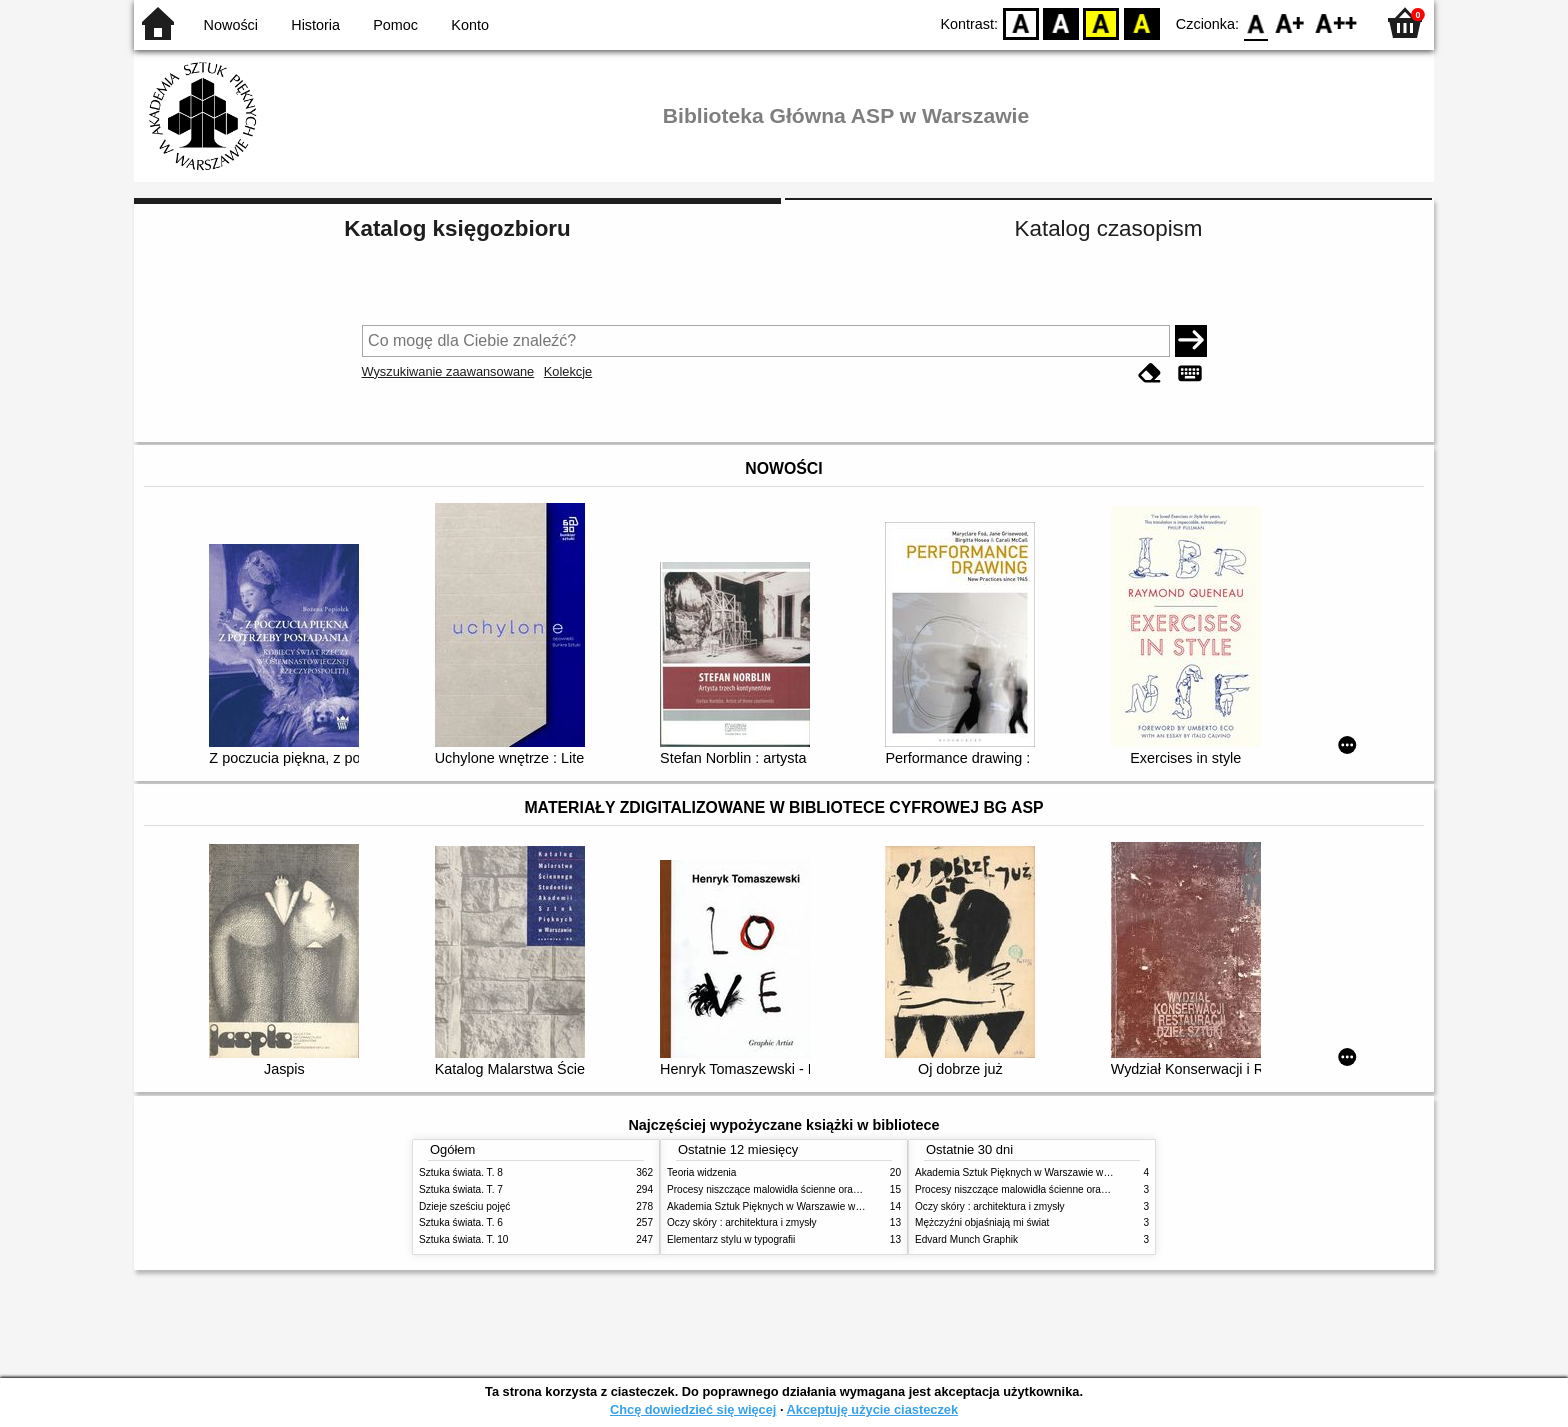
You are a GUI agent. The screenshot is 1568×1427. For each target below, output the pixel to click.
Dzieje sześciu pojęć (464, 1206)
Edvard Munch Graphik (966, 1239)
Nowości (231, 25)
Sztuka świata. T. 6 (461, 1222)
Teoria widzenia (701, 1172)
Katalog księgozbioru (457, 228)
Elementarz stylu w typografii (731, 1239)
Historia (315, 25)
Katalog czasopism (1109, 228)
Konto (470, 25)
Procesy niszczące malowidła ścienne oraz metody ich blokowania (815, 1189)
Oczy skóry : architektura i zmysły (742, 1222)
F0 (1255, 22)
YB (1101, 22)
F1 (1290, 22)
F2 (1336, 22)
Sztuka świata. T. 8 (461, 1172)
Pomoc (395, 25)
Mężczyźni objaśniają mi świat (982, 1222)
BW (1061, 22)
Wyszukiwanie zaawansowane (448, 371)
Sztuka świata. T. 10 (463, 1239)
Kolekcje (568, 371)
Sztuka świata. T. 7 (461, 1189)
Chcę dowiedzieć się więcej (693, 1409)
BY (1141, 22)
